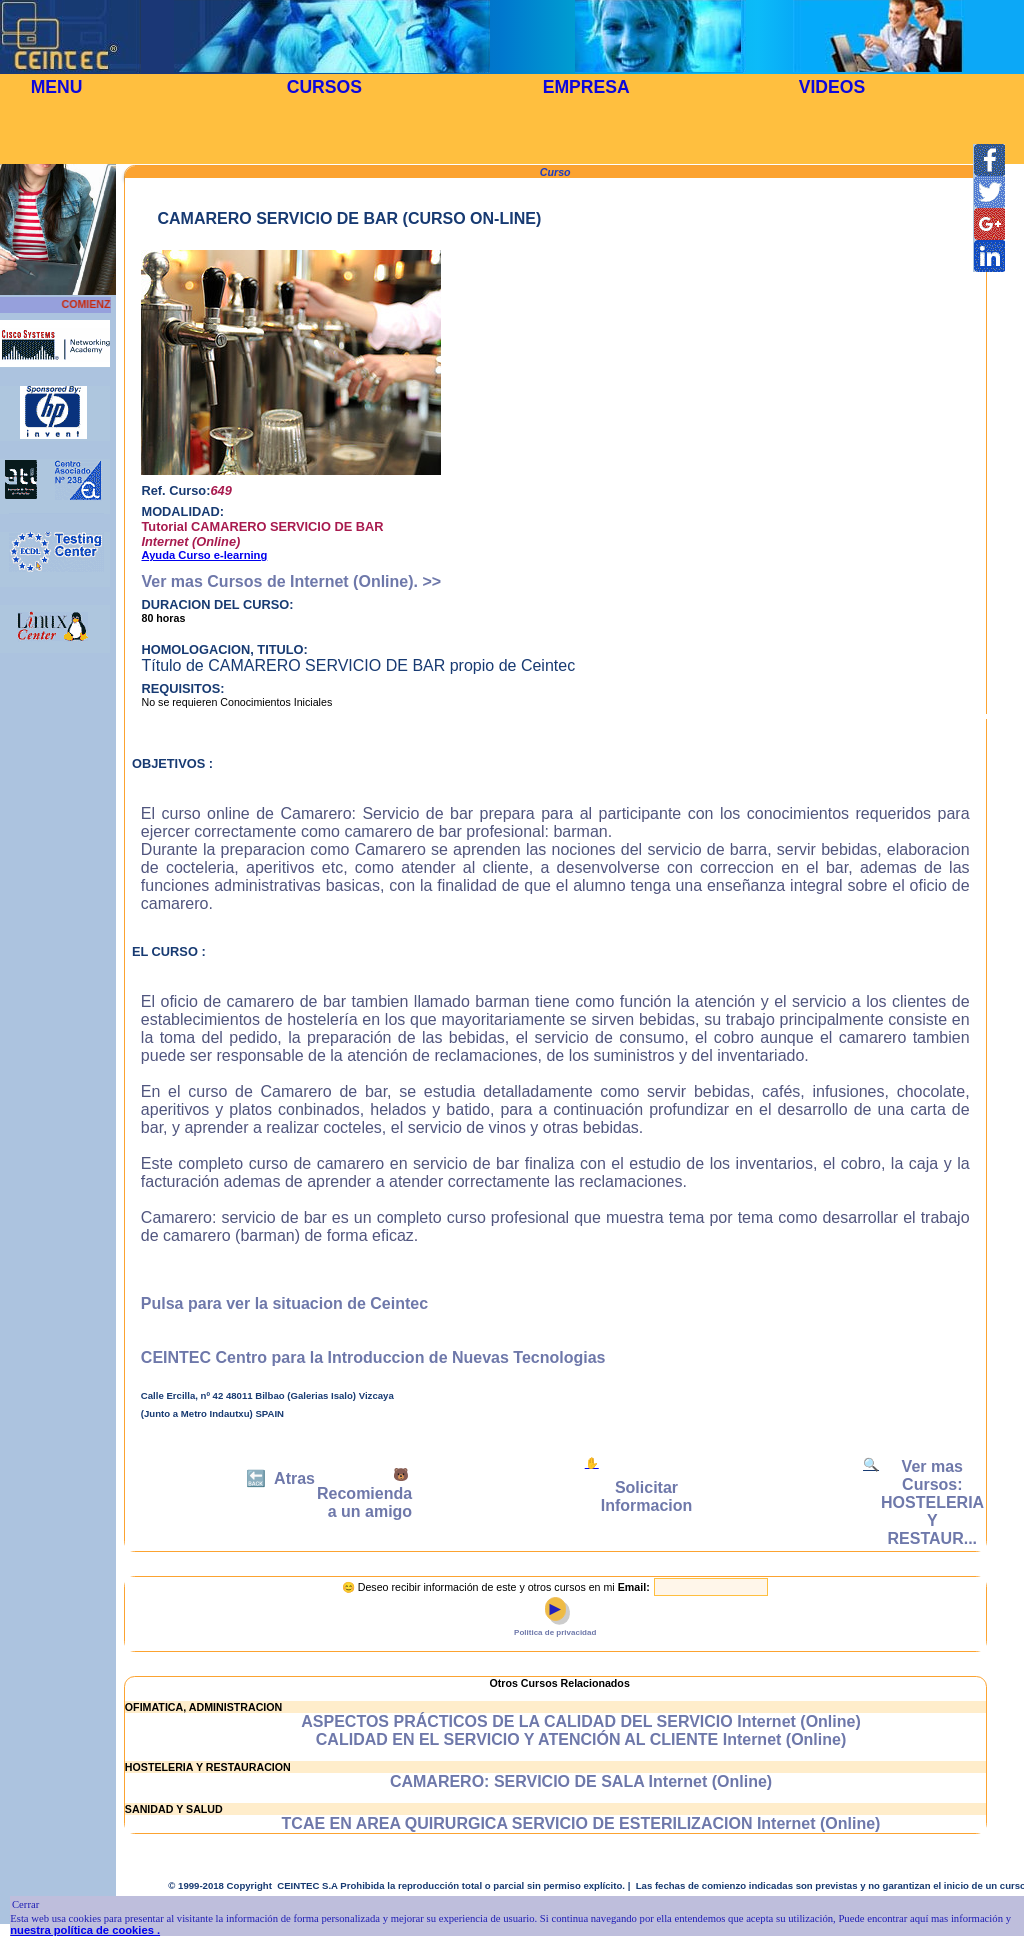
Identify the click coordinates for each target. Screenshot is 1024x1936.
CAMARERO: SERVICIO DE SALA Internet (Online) (581, 1781)
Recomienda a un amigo (364, 1502)
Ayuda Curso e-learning (204, 555)
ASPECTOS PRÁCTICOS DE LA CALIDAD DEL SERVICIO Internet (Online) (580, 1721)
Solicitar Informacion (647, 1496)
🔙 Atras (280, 1478)
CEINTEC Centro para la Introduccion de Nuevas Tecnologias (373, 1357)
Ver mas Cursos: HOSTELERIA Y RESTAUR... (932, 1502)
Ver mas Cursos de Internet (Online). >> (291, 581)
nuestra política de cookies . (85, 1930)
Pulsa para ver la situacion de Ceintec (284, 1303)
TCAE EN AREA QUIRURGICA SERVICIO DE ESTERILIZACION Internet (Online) (581, 1823)
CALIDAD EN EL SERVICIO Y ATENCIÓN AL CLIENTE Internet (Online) (581, 1739)
